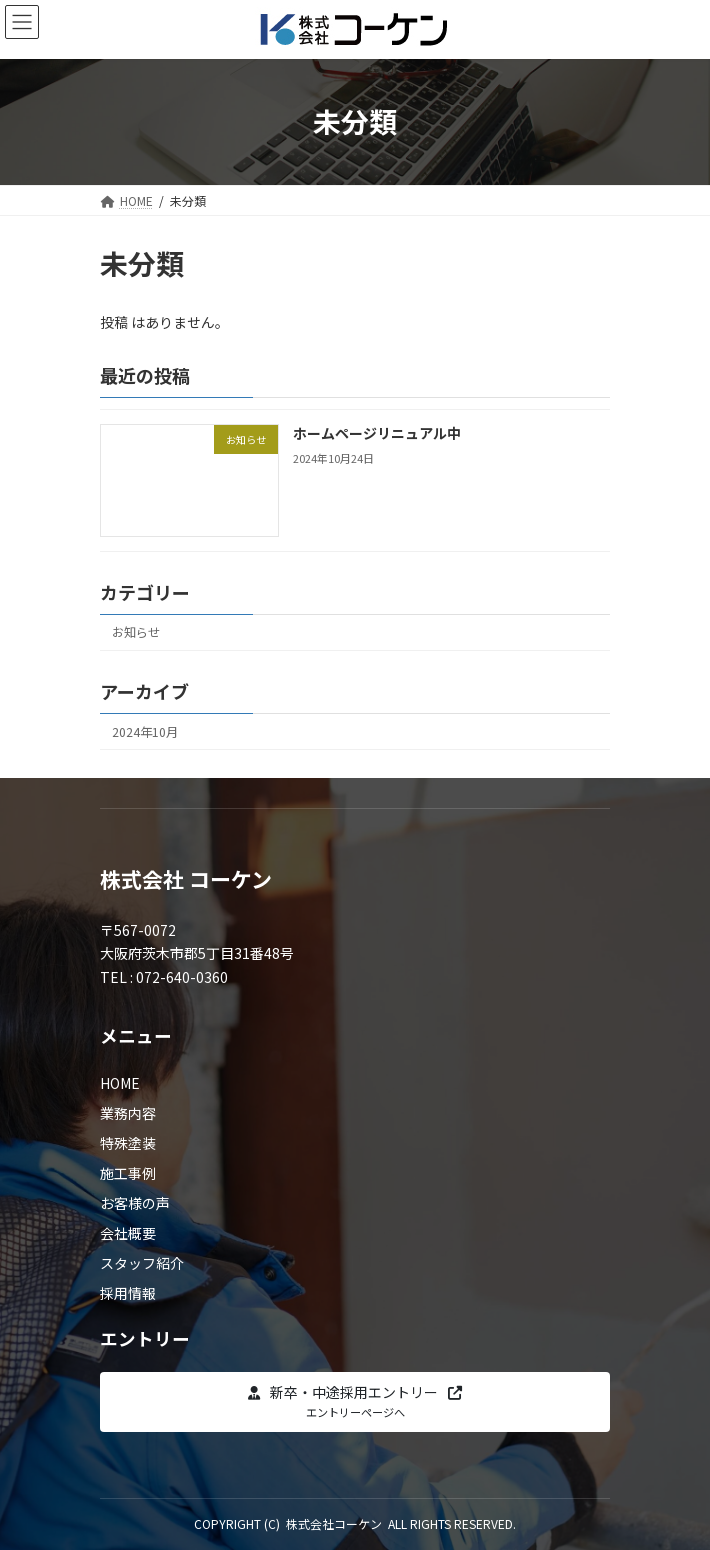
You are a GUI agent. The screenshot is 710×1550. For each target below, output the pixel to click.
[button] (355, 1401)
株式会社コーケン (334, 1523)
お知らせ (136, 632)
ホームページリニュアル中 (377, 433)
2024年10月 (145, 732)
